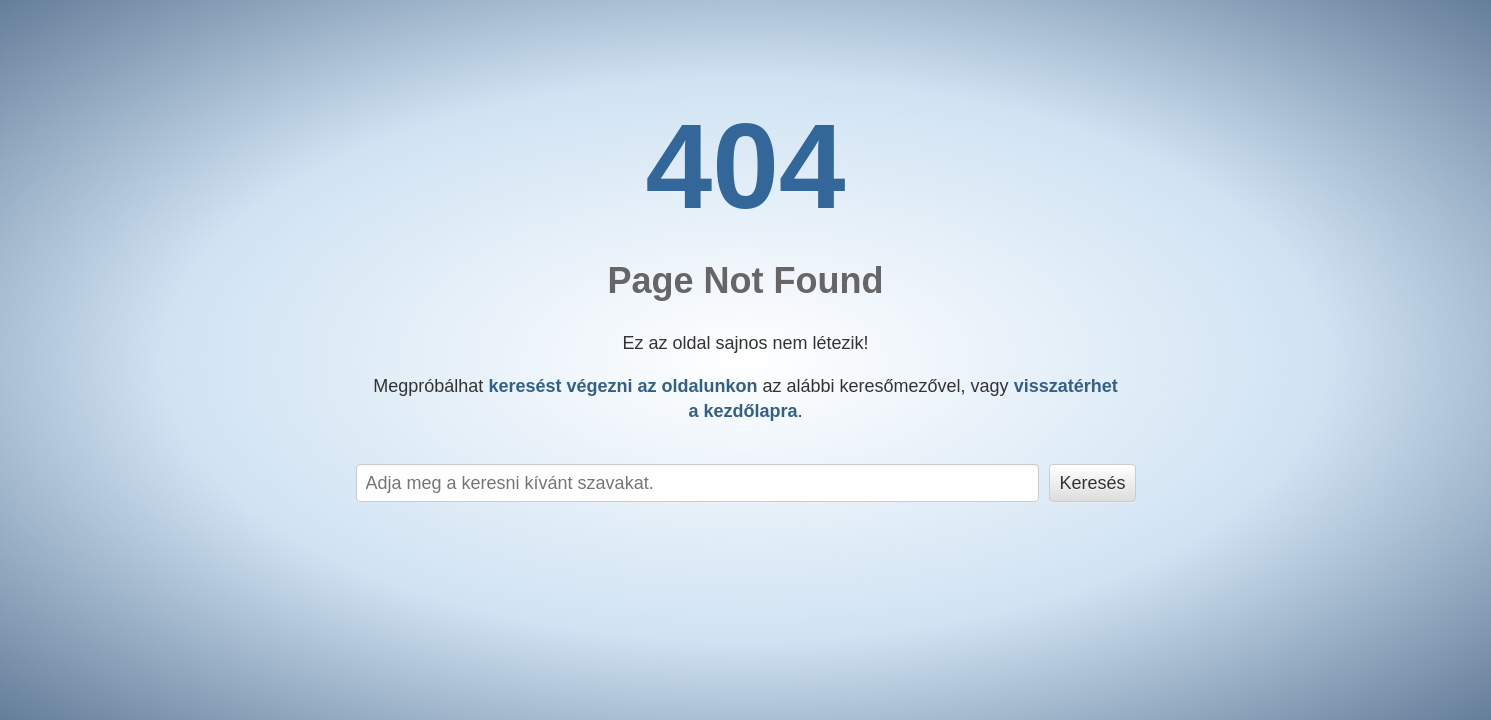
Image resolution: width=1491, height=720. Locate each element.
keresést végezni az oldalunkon (622, 386)
